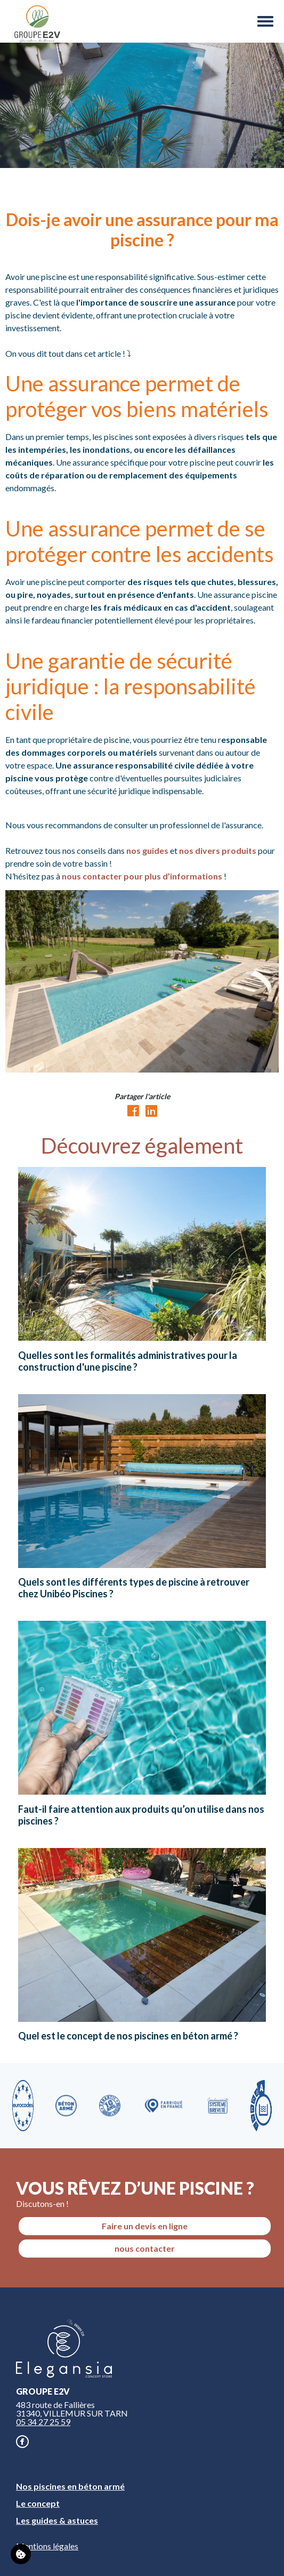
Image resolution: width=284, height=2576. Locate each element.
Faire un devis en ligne (145, 2226)
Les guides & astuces (57, 2520)
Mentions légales (47, 2546)
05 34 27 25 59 (43, 2422)
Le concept (38, 2503)
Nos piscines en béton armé (70, 2486)
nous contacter (145, 2248)
